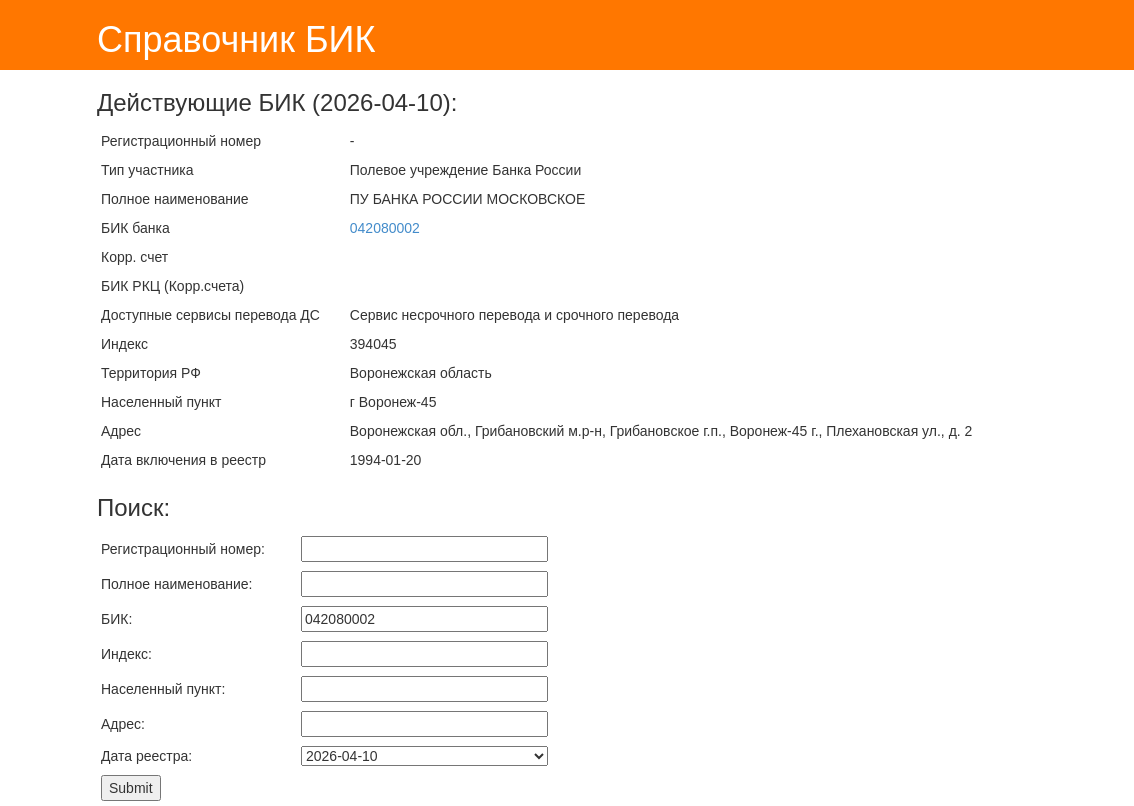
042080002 (385, 228)
